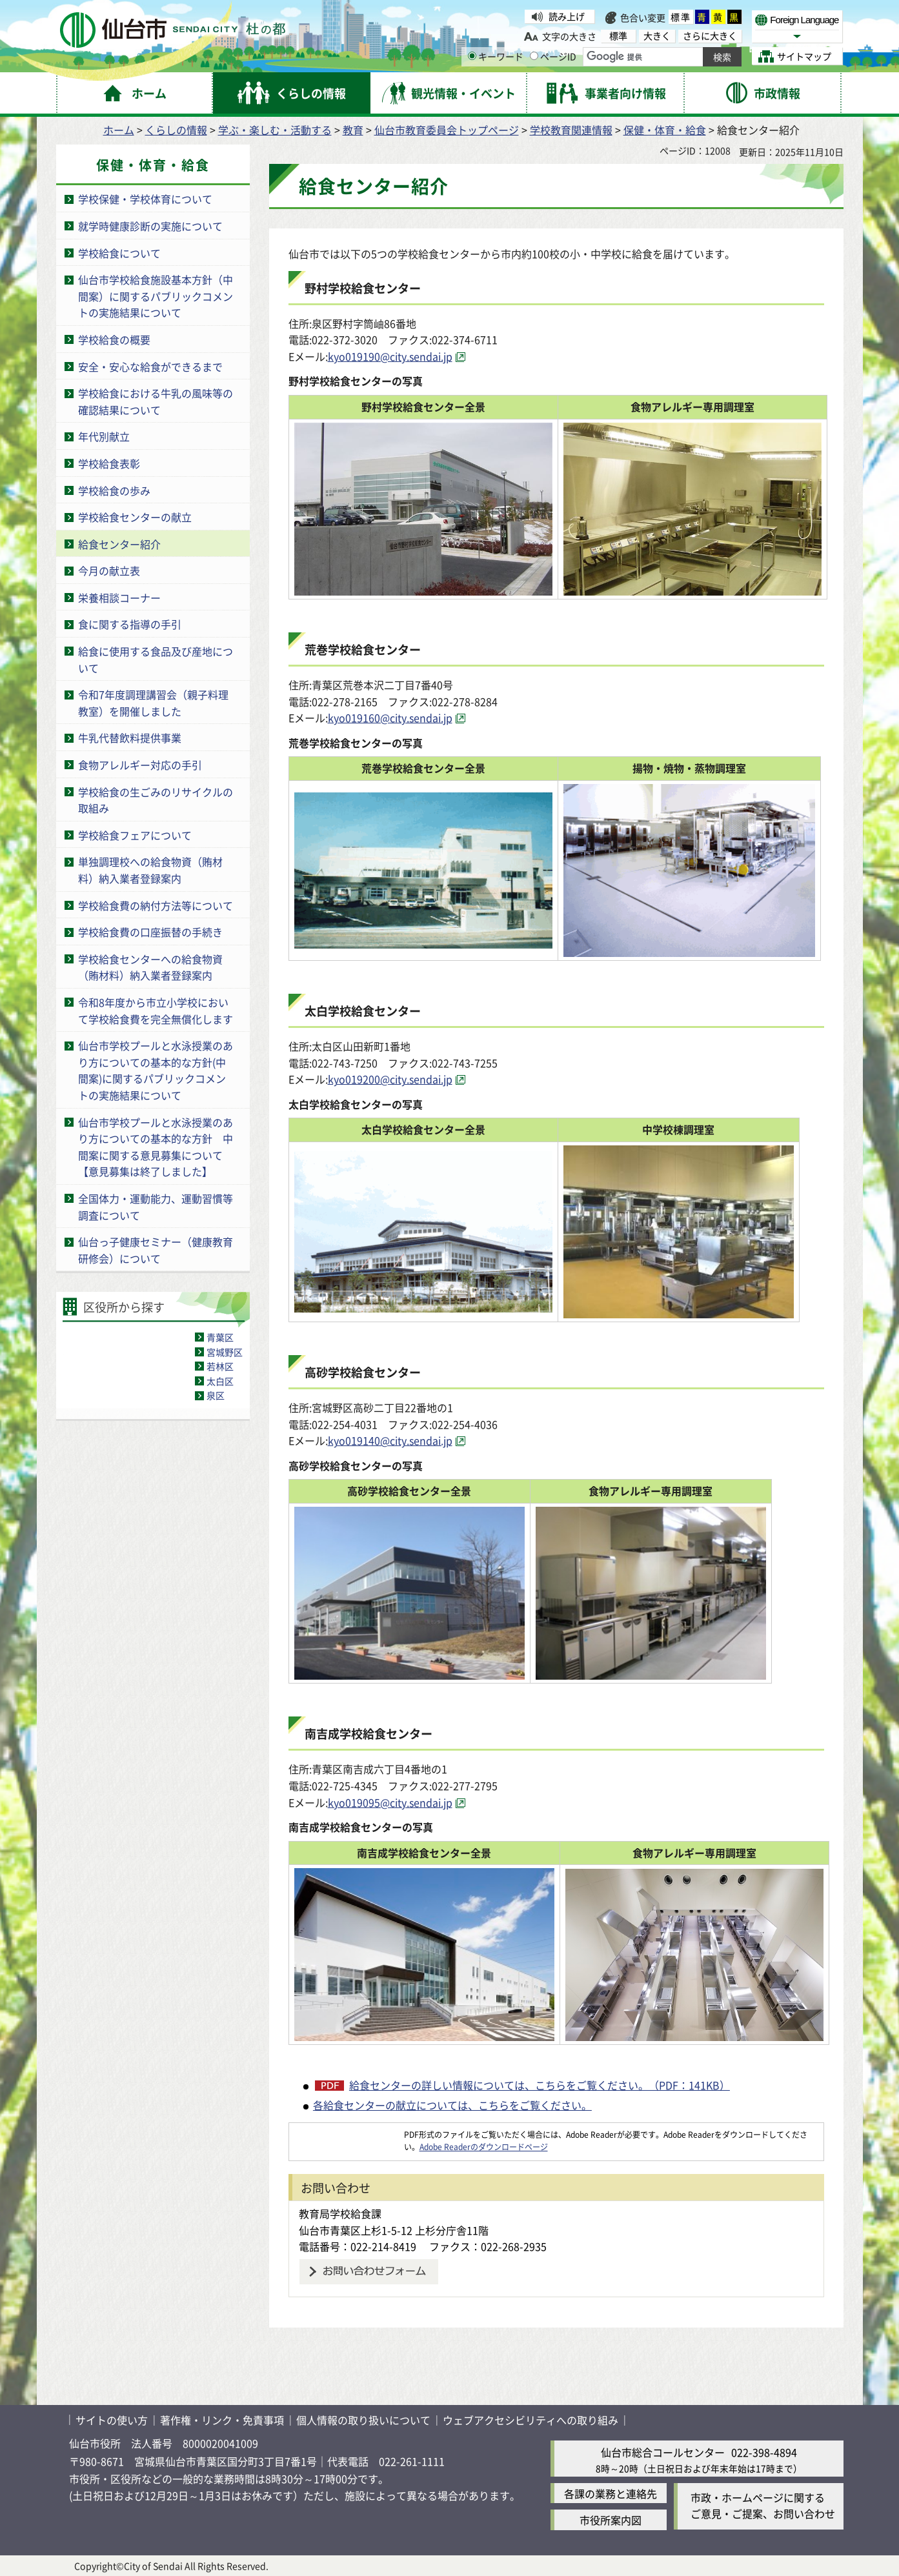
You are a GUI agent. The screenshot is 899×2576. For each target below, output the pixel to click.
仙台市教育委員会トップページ (446, 129)
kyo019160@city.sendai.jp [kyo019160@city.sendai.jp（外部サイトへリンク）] (390, 717)
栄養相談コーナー (119, 597)
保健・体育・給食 (664, 129)
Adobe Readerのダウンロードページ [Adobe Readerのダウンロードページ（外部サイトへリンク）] (483, 2146)
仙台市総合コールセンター (663, 2452)
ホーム (118, 129)
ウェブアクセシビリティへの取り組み (530, 2420)
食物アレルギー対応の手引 (140, 764)
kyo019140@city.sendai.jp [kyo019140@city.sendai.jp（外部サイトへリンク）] (390, 1440)
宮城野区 (225, 1351)
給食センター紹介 (119, 544)
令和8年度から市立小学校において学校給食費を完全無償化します (155, 1010)
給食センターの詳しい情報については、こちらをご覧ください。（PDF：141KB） (539, 2085)
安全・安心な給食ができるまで (150, 366)
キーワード (495, 56)
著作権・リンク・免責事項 (222, 2420)
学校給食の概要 (114, 339)
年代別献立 (104, 436)
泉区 (216, 1395)
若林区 (220, 1366)
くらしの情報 (176, 129)
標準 (681, 16)
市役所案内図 (610, 2520)
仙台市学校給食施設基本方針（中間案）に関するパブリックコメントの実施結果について (155, 296)
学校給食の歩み (114, 490)
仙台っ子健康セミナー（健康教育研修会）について (155, 1250)
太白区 (220, 1380)
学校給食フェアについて (135, 835)
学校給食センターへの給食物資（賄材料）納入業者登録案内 (150, 967)
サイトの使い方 (112, 2420)
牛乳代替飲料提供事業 (129, 737)
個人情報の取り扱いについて (363, 2420)
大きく (657, 36)
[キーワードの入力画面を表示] (472, 56)
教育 (353, 129)
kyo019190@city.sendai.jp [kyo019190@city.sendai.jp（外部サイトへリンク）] (390, 356)
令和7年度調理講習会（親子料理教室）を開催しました (153, 703)
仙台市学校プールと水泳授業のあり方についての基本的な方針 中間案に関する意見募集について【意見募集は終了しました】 (155, 1147)
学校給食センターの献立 (135, 517)
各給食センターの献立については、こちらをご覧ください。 (452, 2105)
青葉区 (220, 1337)
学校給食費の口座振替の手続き (150, 932)
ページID (553, 56)
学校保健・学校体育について (145, 198)
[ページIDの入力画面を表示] (534, 56)
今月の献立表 (109, 570)
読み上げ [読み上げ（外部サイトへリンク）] (567, 16)
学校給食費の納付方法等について (155, 905)
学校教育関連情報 (571, 129)
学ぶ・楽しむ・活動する (275, 129)
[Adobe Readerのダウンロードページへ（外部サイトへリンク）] (347, 2134)
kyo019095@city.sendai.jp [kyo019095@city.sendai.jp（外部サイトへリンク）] (390, 1802)
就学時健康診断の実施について (150, 226)
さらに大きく (710, 36)
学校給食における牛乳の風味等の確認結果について (155, 401)
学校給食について (119, 253)
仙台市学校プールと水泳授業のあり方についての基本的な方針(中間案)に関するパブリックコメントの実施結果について (155, 1070)
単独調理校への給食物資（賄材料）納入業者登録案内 (150, 870)
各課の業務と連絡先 (610, 2493)
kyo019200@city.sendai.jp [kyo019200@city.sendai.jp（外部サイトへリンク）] (390, 1079)
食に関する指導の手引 (129, 624)
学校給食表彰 (109, 463)
